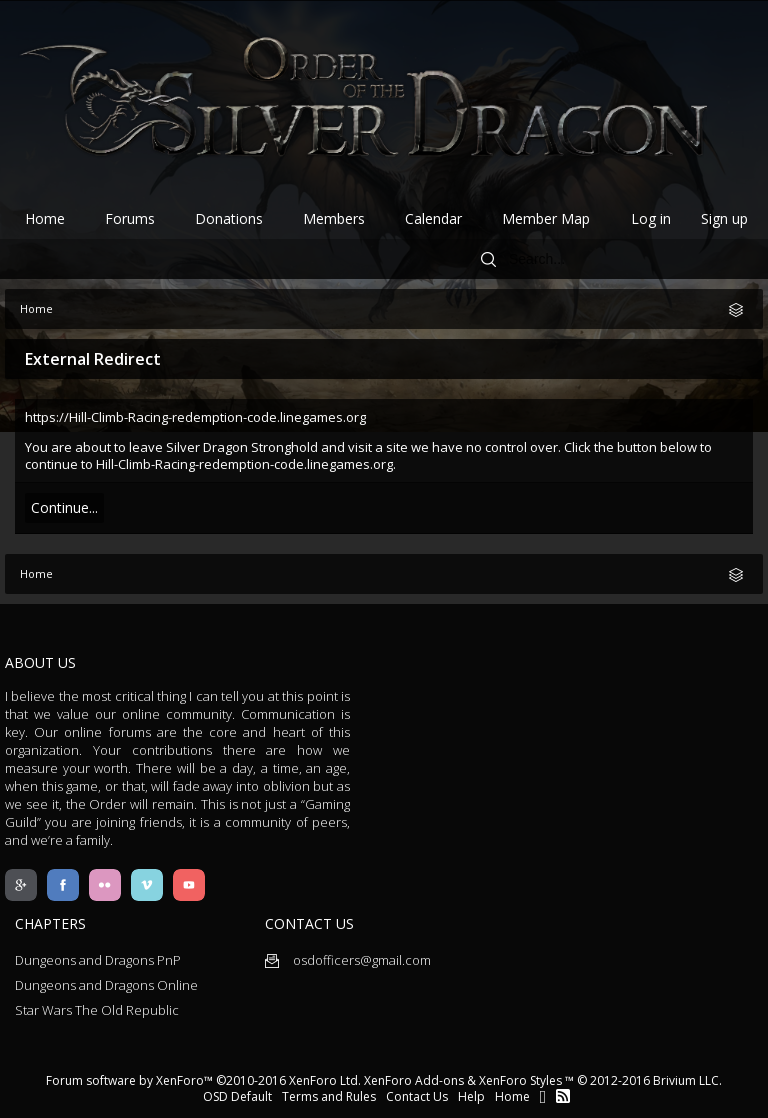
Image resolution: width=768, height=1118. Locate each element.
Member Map (546, 218)
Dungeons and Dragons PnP (98, 960)
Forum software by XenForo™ (203, 1080)
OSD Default (237, 1096)
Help (471, 1096)
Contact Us (417, 1096)
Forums (130, 218)
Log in (651, 218)
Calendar (433, 218)
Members (334, 218)
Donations (229, 218)
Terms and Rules (329, 1096)
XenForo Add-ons (414, 1080)
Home (45, 218)
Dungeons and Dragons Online (106, 985)
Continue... (64, 507)
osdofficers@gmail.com (348, 960)
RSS (563, 1096)
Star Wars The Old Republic (97, 1010)
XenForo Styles (520, 1080)
